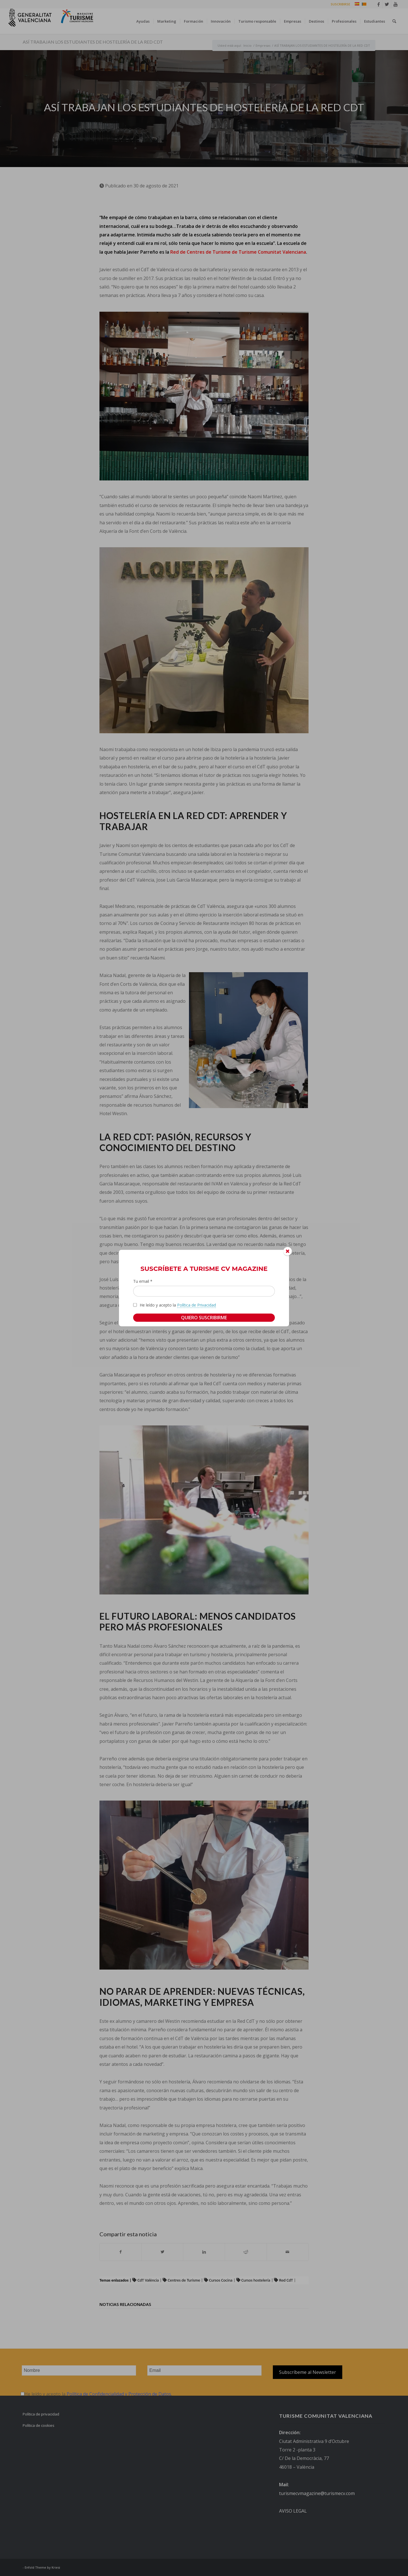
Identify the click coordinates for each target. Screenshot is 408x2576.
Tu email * (142, 1281)
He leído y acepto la (178, 1305)
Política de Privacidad (196, 1304)
